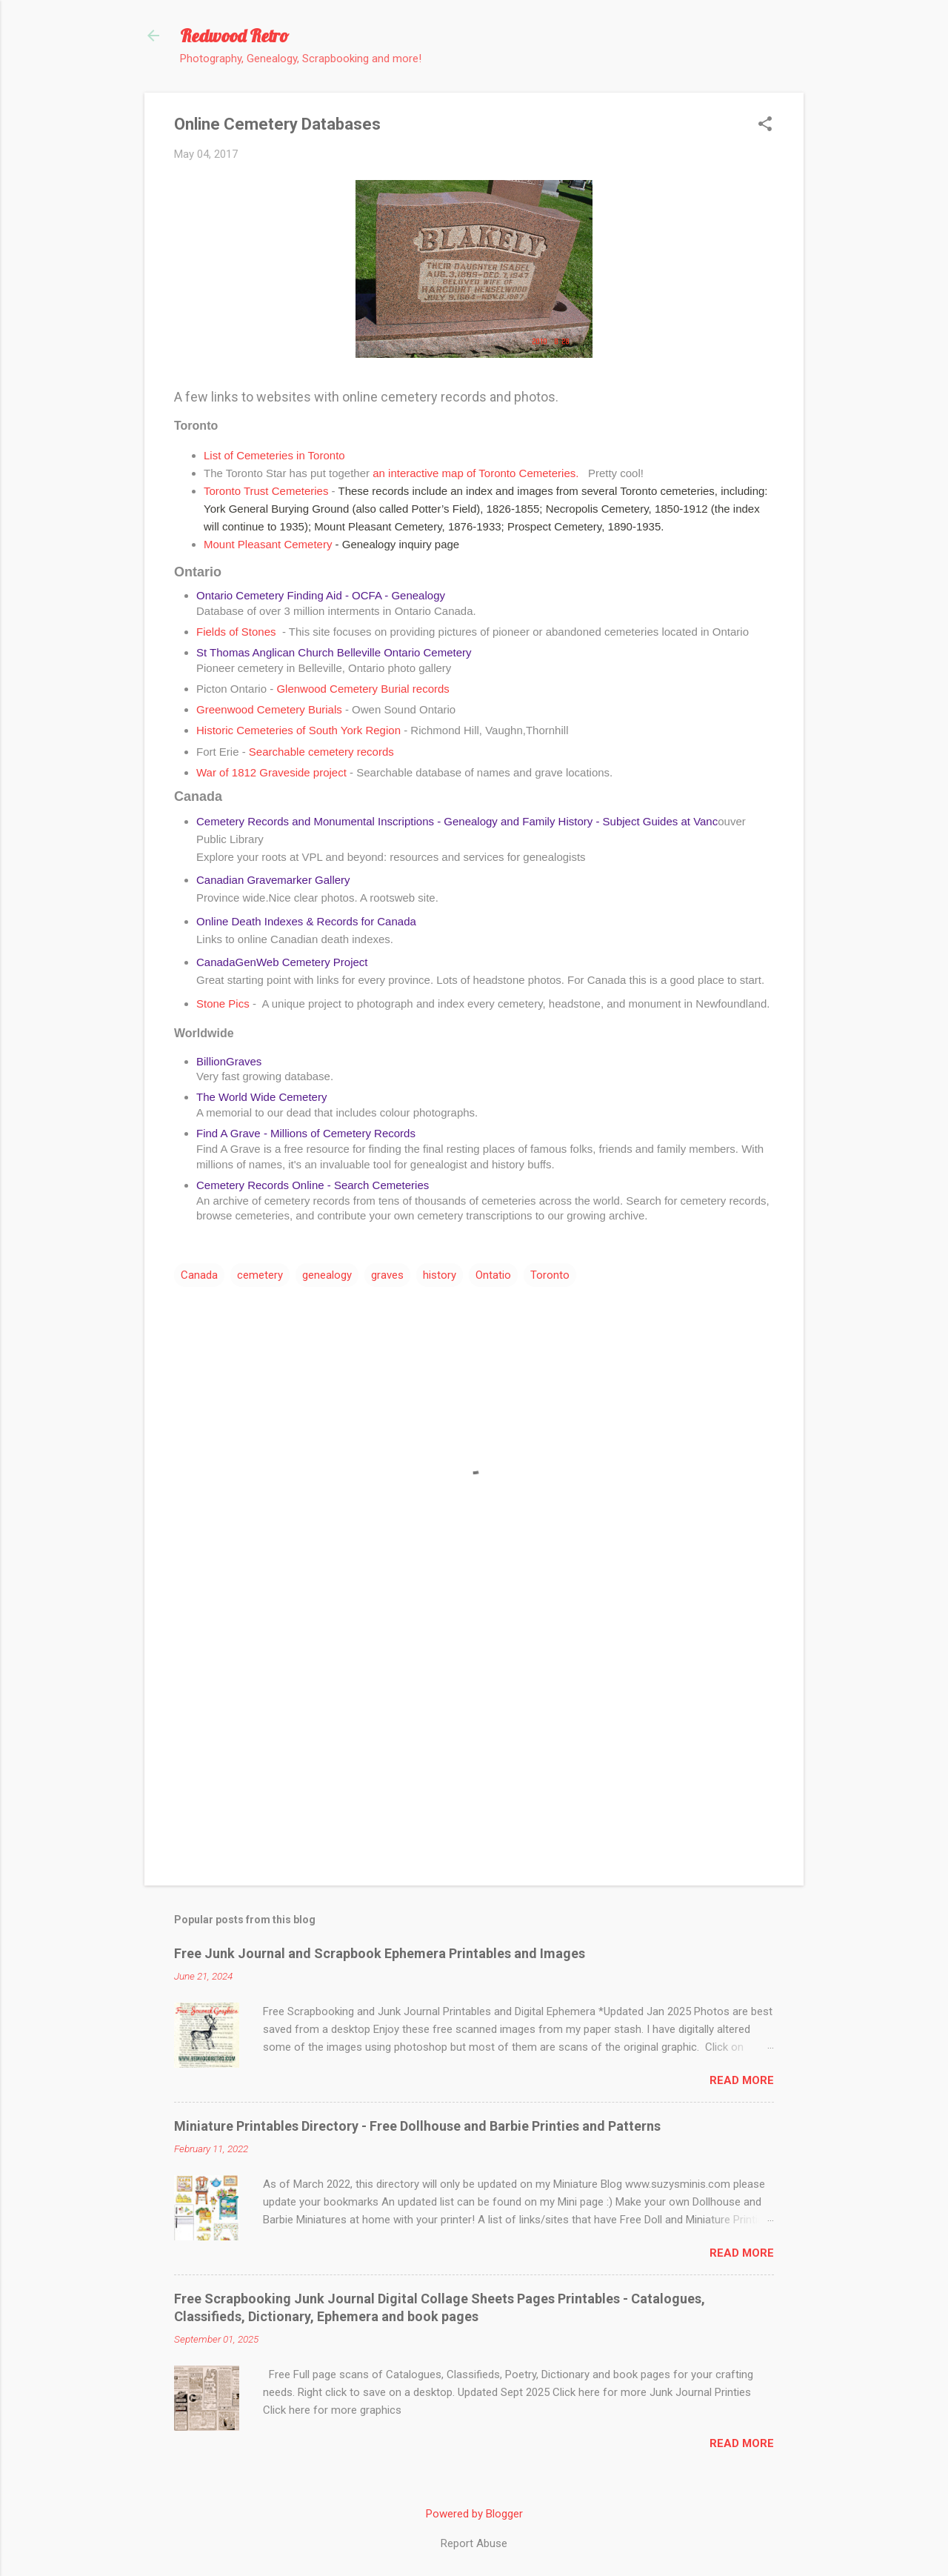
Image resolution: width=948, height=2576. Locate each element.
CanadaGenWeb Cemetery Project (282, 962)
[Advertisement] (474, 1747)
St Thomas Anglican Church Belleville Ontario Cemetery (334, 652)
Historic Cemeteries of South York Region (300, 730)
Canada (199, 1275)
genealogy (327, 1275)
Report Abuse (474, 2543)
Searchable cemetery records (321, 751)
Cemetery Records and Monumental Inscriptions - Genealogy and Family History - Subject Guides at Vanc (457, 821)
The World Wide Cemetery (261, 1097)
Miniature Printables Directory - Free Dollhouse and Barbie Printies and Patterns (417, 2126)
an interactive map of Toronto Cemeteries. (476, 473)
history (439, 1275)
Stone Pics (223, 1003)
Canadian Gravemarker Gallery (273, 879)
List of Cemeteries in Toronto (274, 455)
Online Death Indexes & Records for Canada (306, 921)
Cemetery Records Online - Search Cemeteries (312, 1185)
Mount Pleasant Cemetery (268, 544)
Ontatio (493, 1275)
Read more (742, 2080)
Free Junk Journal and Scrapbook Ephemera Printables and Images (379, 1953)
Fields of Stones (237, 631)
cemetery (260, 1275)
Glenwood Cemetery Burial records (365, 688)
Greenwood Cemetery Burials (270, 709)
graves (387, 1275)
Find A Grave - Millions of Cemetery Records (305, 1133)
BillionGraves (228, 1061)
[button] (765, 125)
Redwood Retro (234, 35)
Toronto (550, 1275)
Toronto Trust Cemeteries (268, 491)
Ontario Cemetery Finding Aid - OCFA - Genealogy (320, 595)
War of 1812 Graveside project (271, 772)
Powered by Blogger (474, 2513)
